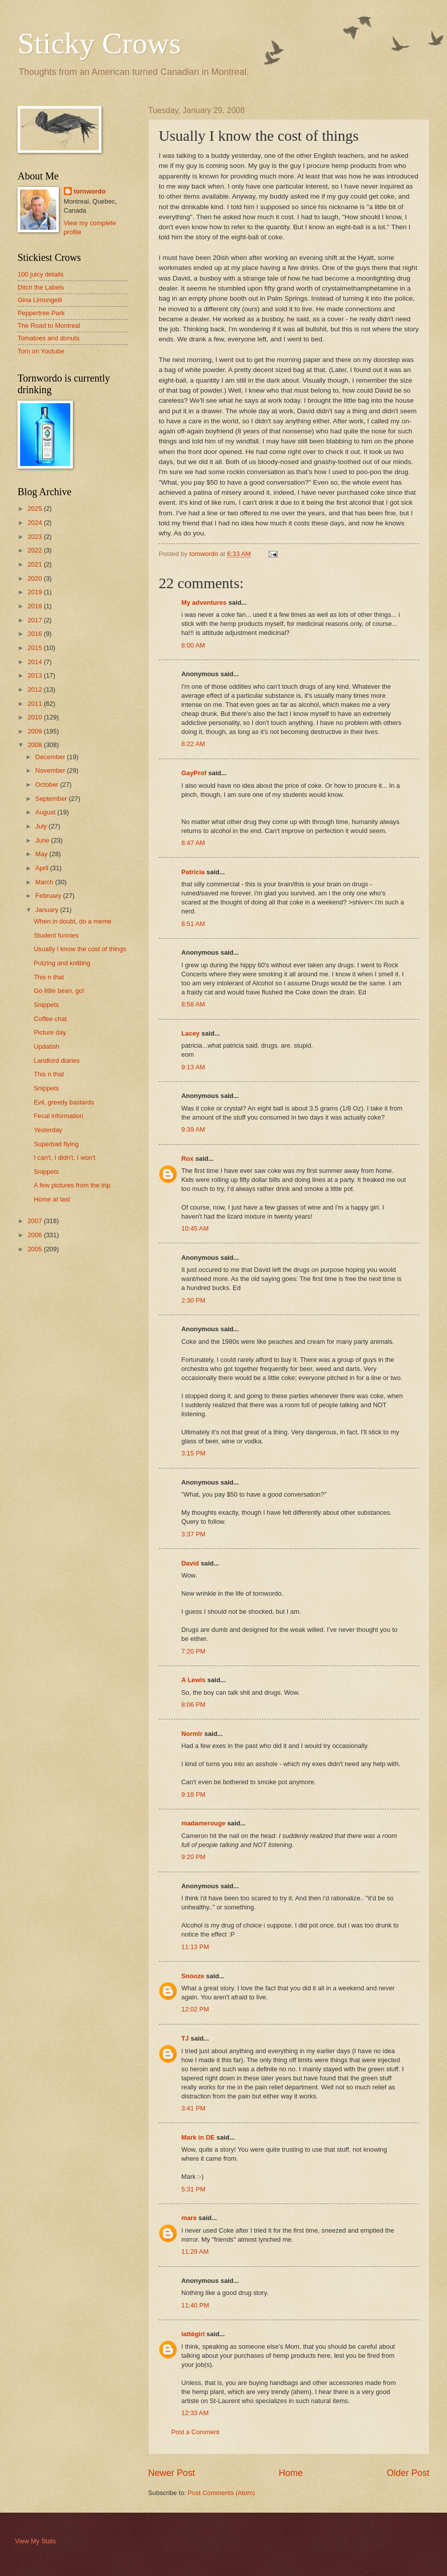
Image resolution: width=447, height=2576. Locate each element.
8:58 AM (193, 1004)
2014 (36, 662)
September (52, 798)
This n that (49, 977)
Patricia (193, 872)
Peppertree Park (41, 313)
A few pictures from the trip (72, 1185)
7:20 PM (193, 1651)
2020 (36, 578)
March (45, 882)
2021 (36, 564)
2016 (36, 633)
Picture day (50, 1032)
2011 (36, 703)
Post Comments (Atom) (221, 2493)
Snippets (46, 1004)
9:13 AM (193, 1067)
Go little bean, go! (59, 990)
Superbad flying (56, 1144)
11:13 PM (195, 1947)
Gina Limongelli (40, 300)
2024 (36, 522)
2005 (36, 1249)
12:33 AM (194, 2413)
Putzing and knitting (62, 963)
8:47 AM (193, 843)
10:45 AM (194, 1228)
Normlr (191, 1733)
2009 (36, 731)
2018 (36, 606)
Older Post (408, 2473)
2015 (36, 648)
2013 (36, 675)
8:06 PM (193, 1704)
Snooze (192, 1976)
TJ (185, 2038)
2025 (36, 508)
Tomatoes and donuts (48, 338)
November (51, 770)
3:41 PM (193, 2108)
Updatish (46, 1046)
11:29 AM (194, 2251)
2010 (36, 717)
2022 (36, 550)
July (41, 826)
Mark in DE (198, 2137)
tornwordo (90, 191)
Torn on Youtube (41, 351)
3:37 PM (193, 1534)
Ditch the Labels (41, 287)
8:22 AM (193, 744)
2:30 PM (193, 1300)
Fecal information (58, 1116)
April (42, 868)
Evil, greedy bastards (64, 1102)
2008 (36, 745)
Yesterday (48, 1130)
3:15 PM (193, 1453)
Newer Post (171, 2473)
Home (291, 2473)
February (49, 895)
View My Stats (35, 2541)
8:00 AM (193, 645)
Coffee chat (50, 1019)
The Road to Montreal (49, 325)
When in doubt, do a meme (72, 921)
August (46, 812)
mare (189, 2218)
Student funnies (56, 935)
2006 (36, 1235)
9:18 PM (193, 1794)
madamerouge (203, 1823)
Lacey (190, 1033)
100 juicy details (41, 274)
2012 (36, 689)
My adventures (204, 602)
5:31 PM (193, 2189)
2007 (36, 1221)
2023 (36, 536)
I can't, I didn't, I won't (64, 1157)
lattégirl (193, 2334)
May (42, 854)
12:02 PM (195, 2009)
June (43, 840)
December (51, 757)
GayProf (193, 773)
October (47, 784)
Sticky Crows (99, 43)
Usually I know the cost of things (80, 949)
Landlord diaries (57, 1060)
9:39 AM (193, 1129)
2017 (36, 620)
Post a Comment (195, 2432)
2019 (36, 592)
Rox (187, 1158)
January (47, 909)
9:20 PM (193, 1857)
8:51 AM (193, 924)
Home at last (52, 1199)
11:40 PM (195, 2305)
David (190, 1563)
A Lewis (193, 1680)
